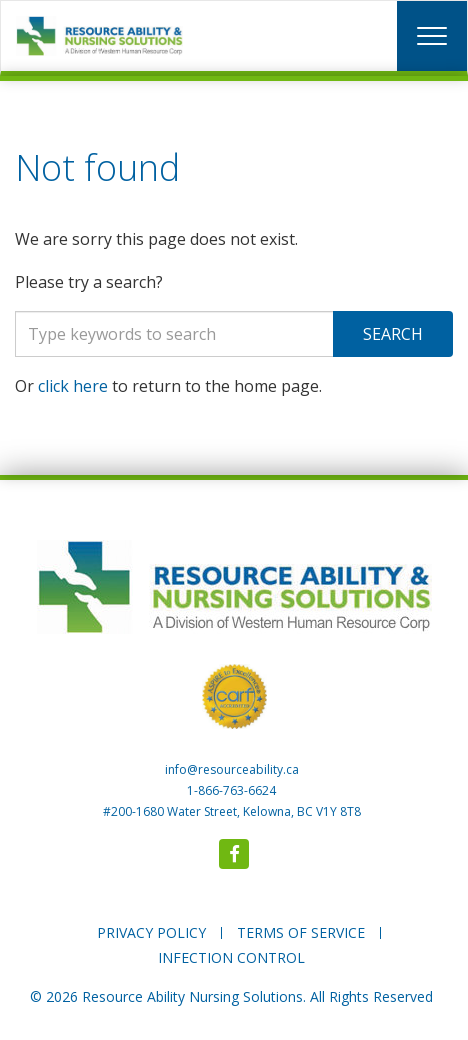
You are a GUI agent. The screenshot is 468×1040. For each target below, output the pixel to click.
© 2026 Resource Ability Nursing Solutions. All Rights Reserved (231, 996)
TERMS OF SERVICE (301, 932)
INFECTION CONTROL (231, 957)
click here (73, 386)
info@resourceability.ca (232, 769)
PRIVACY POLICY (151, 932)
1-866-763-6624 (231, 790)
